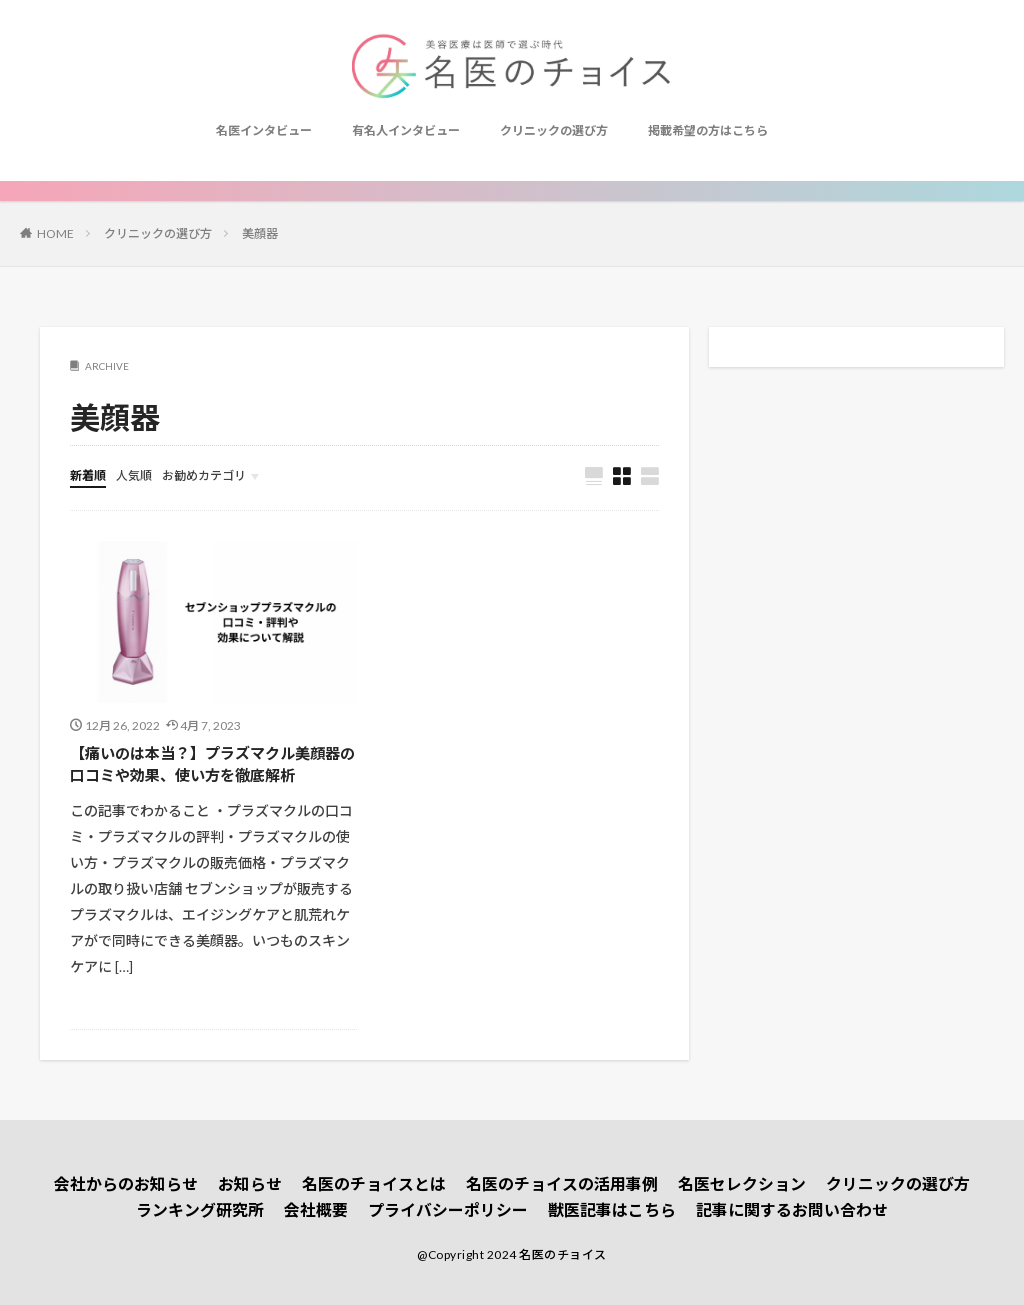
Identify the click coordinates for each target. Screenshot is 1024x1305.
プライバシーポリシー (448, 1209)
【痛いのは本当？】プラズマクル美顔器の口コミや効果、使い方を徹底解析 (212, 764)
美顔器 (260, 233)
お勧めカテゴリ (204, 475)
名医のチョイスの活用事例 (562, 1183)
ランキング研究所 (200, 1209)
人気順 (134, 475)
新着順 (88, 475)
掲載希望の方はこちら (708, 130)
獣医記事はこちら (612, 1209)
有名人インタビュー (406, 130)
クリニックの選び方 (554, 130)
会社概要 (316, 1209)
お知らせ (250, 1183)
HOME (55, 233)
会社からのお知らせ (126, 1183)
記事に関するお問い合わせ (792, 1209)
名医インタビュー (264, 130)
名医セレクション (742, 1183)
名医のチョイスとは (374, 1183)
